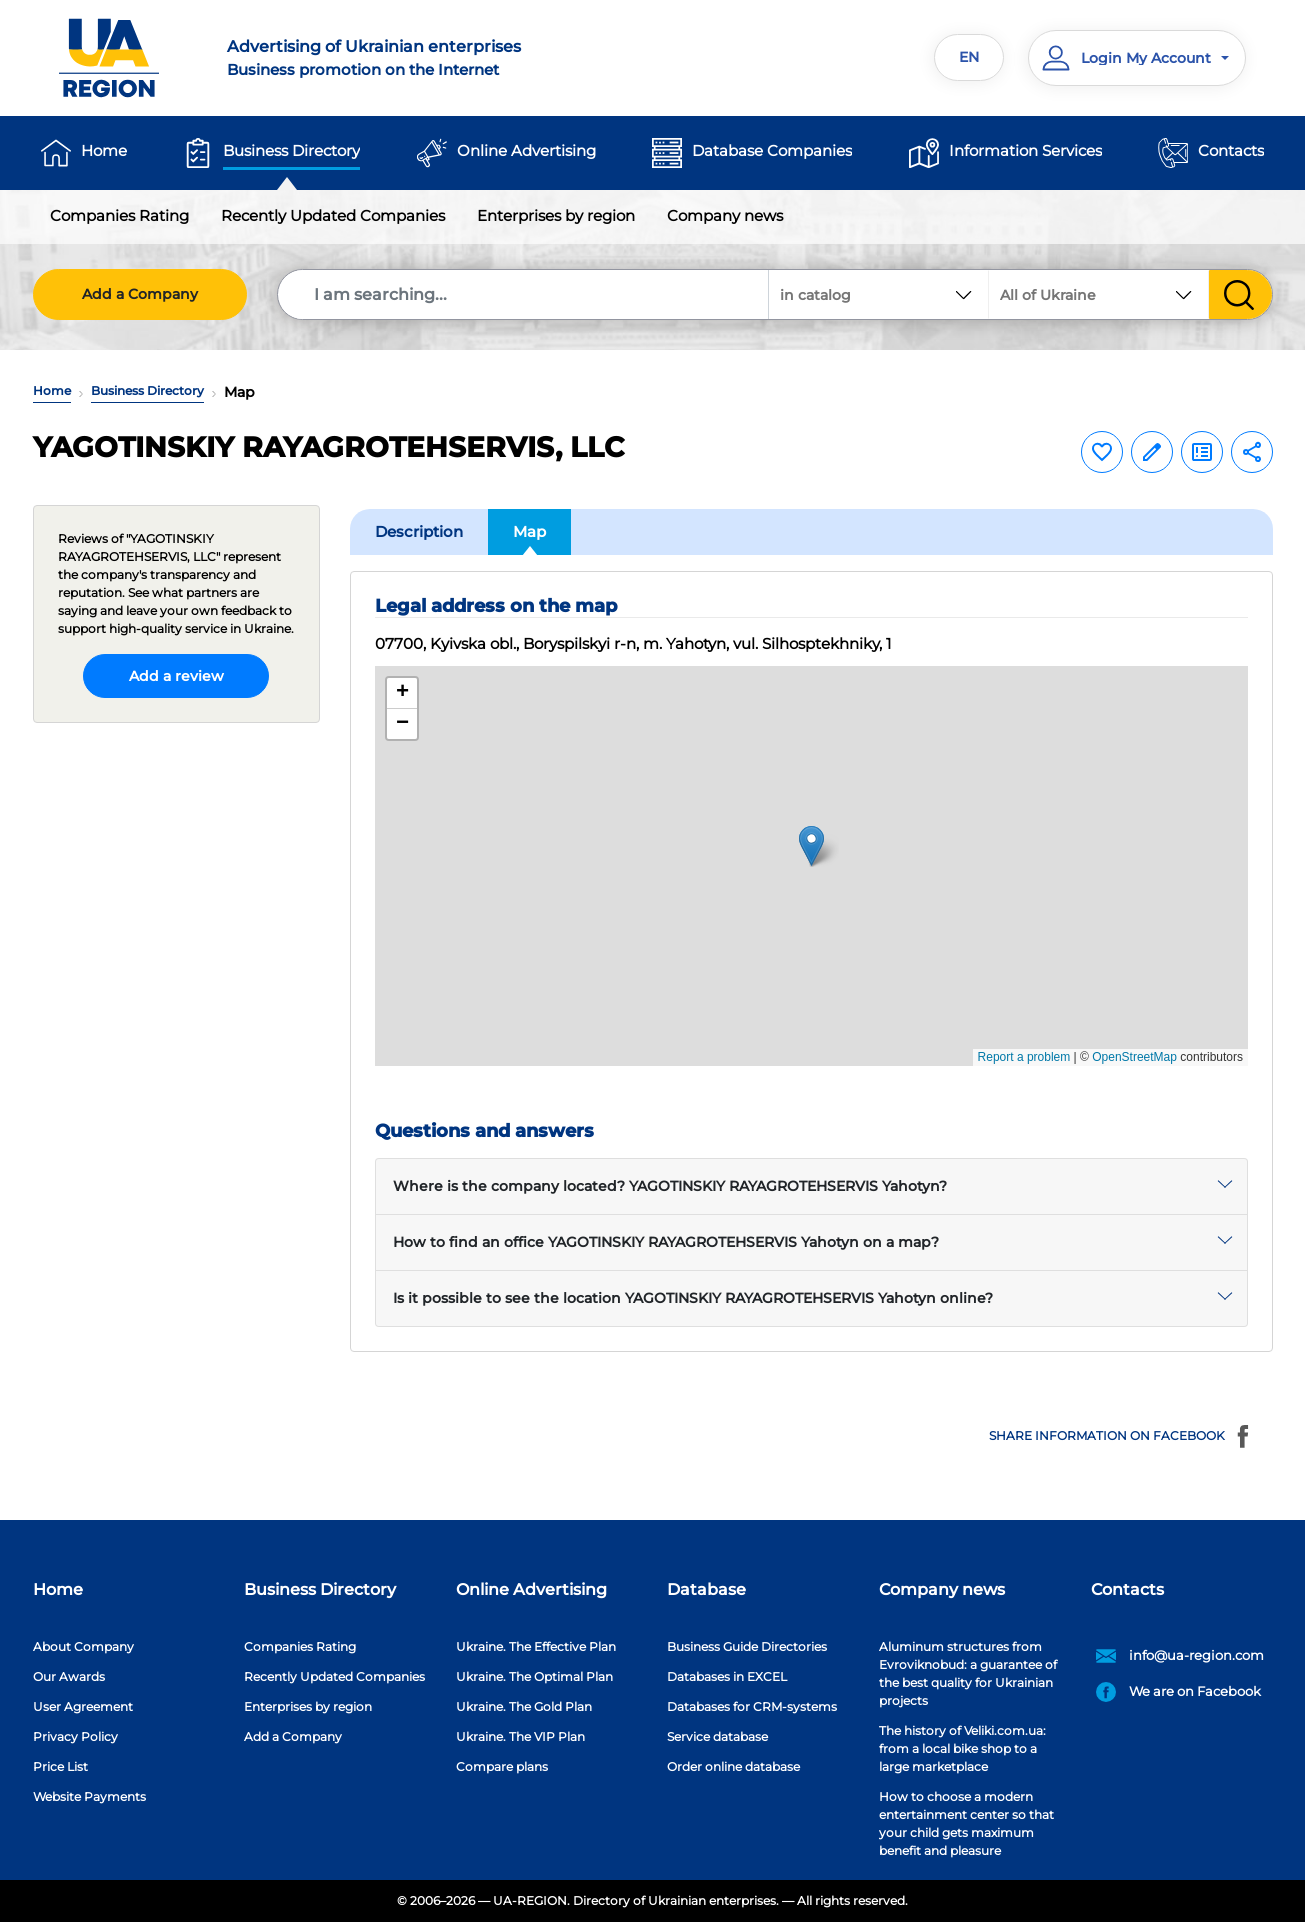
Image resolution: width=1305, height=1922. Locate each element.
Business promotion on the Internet (427, 57)
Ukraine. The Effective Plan (536, 1646)
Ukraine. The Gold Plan (524, 1706)
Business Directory (291, 150)
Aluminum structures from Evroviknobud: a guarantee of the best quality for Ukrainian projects (968, 1673)
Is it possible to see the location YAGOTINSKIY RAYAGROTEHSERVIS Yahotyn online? (693, 1298)
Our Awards (69, 1676)
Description (419, 531)
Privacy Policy (75, 1736)
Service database (717, 1736)
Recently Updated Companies (333, 215)
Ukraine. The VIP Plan (520, 1736)
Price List (60, 1766)
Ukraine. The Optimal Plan (534, 1676)
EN (969, 57)
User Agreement (83, 1706)
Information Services (1025, 150)
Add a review (176, 676)
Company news (725, 215)
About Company (83, 1646)
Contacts (1231, 150)
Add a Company (140, 294)
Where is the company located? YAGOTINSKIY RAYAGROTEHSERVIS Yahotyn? (670, 1186)
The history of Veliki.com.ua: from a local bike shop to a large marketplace (962, 1748)
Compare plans (502, 1766)
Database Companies (772, 150)
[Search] (524, 294)
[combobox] (1099, 294)
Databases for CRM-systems (752, 1706)
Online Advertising (526, 150)
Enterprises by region (556, 215)
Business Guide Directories (747, 1646)
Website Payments (89, 1796)
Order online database (733, 1766)
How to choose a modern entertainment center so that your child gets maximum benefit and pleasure (966, 1823)
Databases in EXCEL (727, 1676)
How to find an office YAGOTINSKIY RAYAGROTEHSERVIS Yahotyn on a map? (666, 1242)
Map (529, 531)
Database (706, 1589)
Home (104, 150)
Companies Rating (119, 215)
